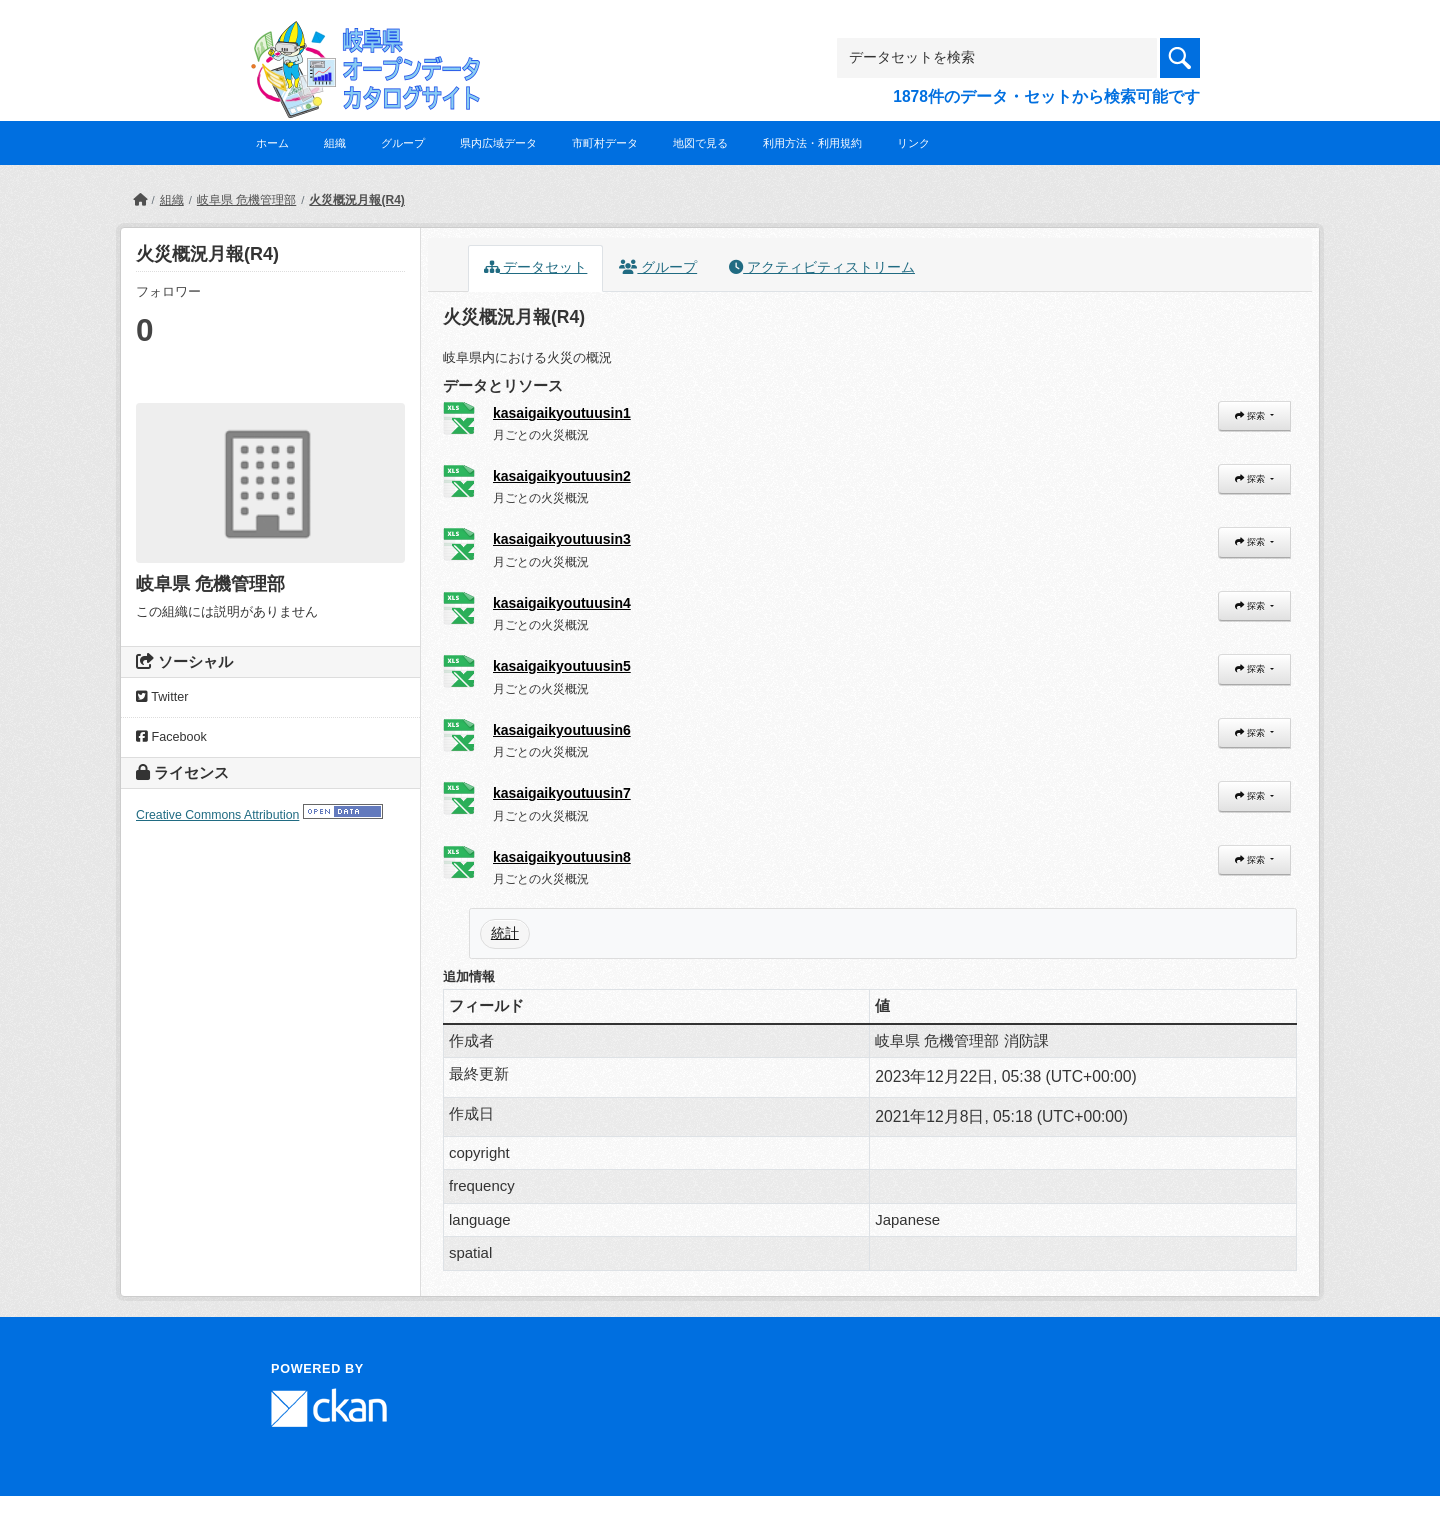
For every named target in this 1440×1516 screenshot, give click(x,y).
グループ (403, 143)
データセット (536, 267)
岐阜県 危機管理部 (246, 200)
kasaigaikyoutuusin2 (562, 476)
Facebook (171, 737)
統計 (505, 933)
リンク (913, 143)
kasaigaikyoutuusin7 (562, 793)
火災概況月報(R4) (356, 200)
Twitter (162, 697)
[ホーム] (140, 200)
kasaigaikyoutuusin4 (562, 603)
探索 (1251, 416)
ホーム (272, 143)
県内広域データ (498, 143)
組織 (335, 143)
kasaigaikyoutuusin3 (562, 539)
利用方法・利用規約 (812, 143)
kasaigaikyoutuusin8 (562, 857)
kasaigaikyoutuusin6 (562, 730)
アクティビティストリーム (822, 267)
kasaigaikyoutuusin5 (562, 666)
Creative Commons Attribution (217, 815)
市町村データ (605, 143)
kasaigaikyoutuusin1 (562, 413)
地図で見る (700, 143)
